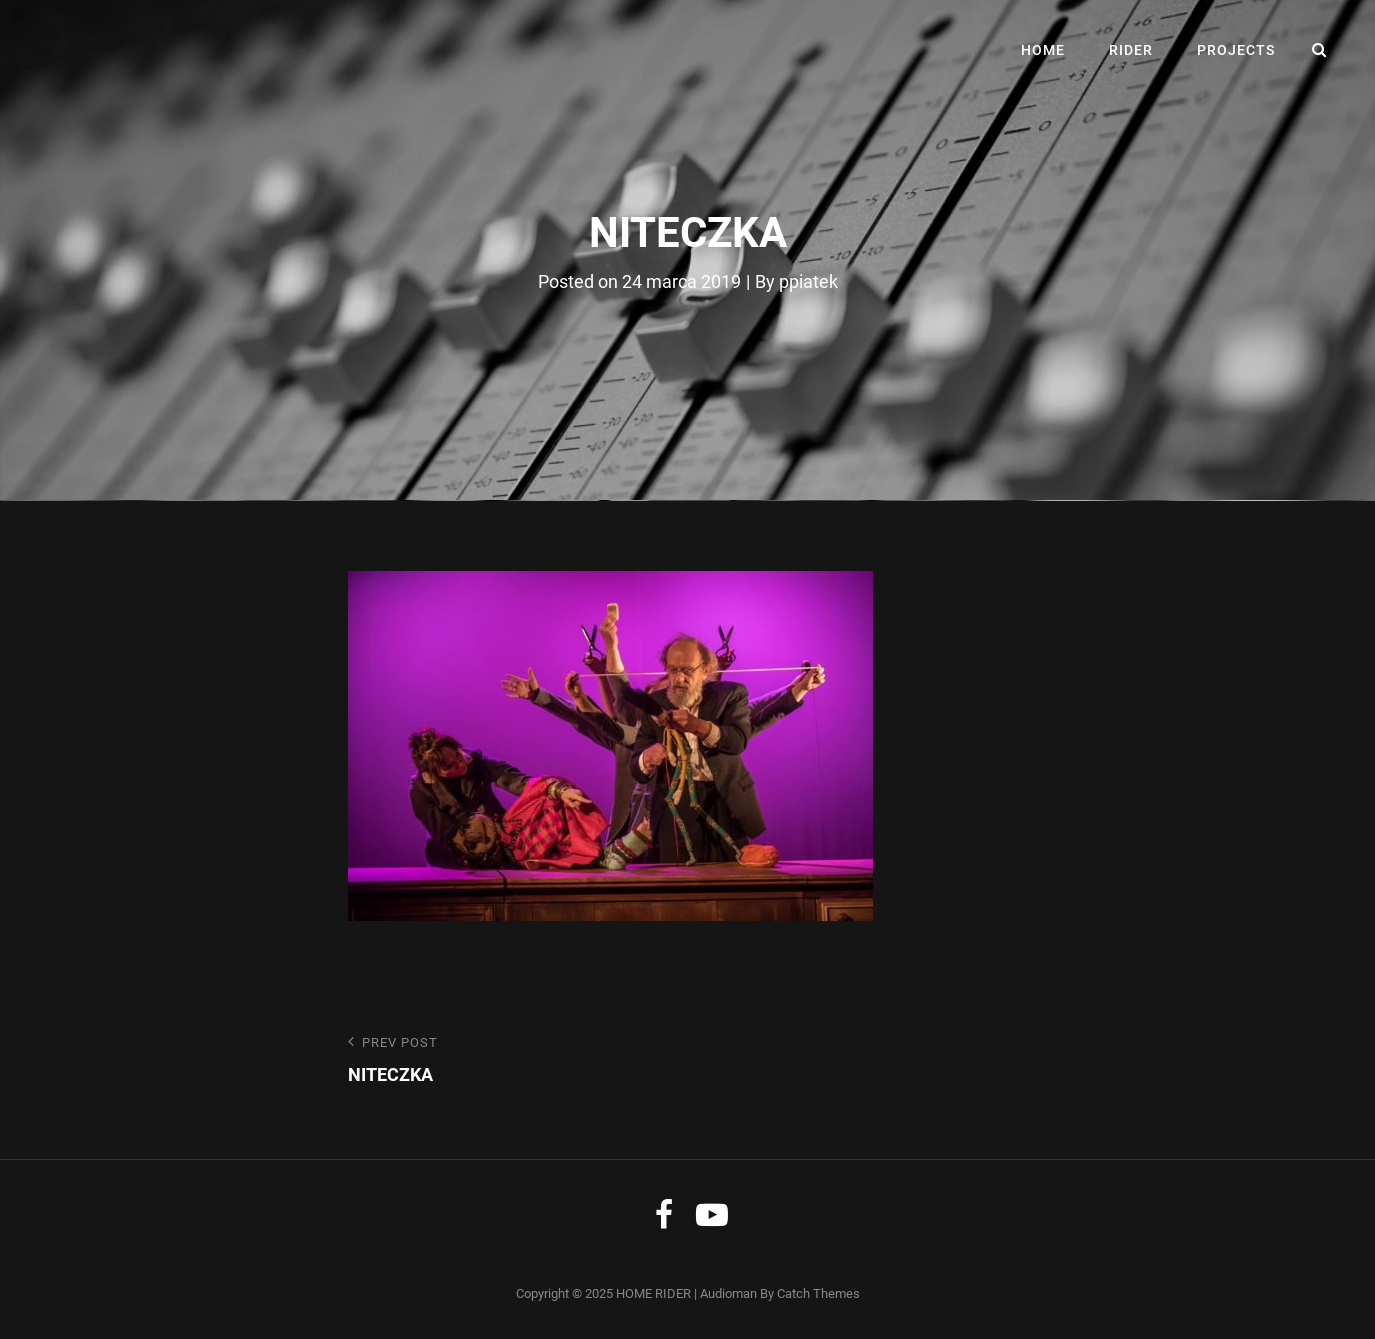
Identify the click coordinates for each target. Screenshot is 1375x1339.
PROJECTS (1236, 50)
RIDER (1131, 50)
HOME (1043, 50)
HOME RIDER (653, 1293)
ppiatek (808, 281)
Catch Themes (818, 1293)
